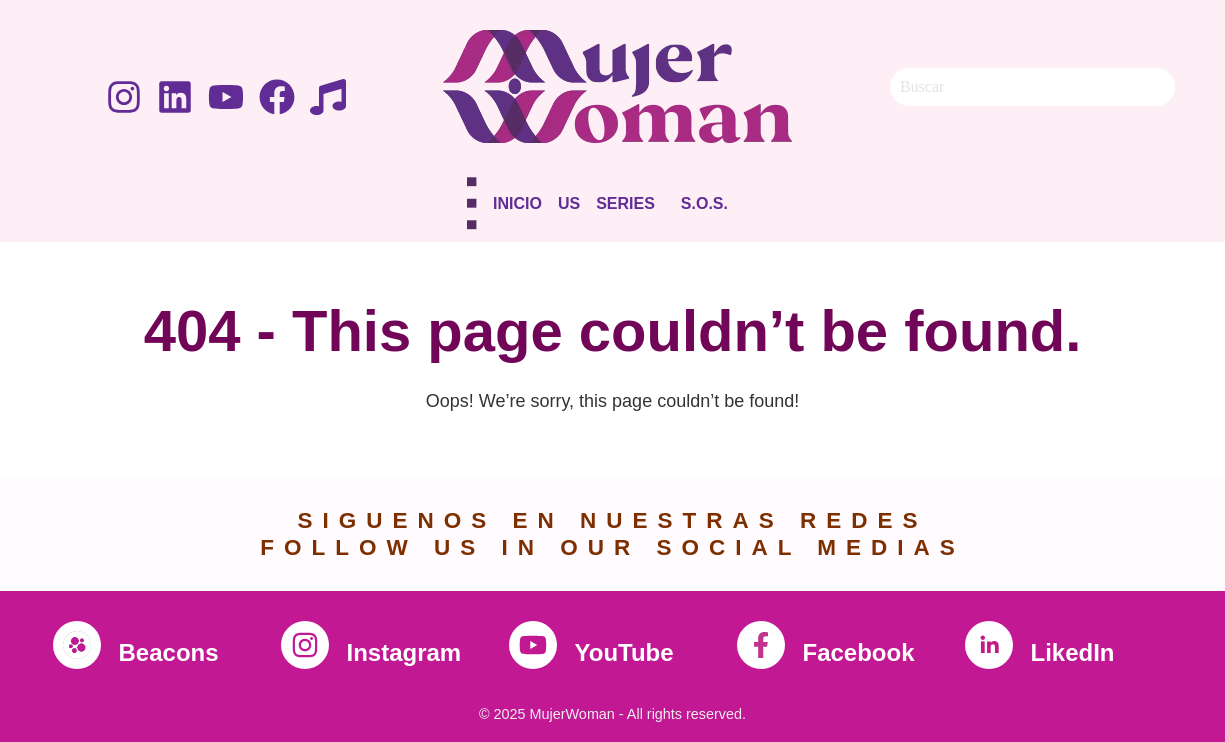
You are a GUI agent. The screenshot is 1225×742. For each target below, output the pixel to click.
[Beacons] (77, 645)
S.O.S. (704, 203)
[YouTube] (533, 645)
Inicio (517, 203)
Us (569, 203)
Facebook (859, 652)
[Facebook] (761, 645)
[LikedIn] (989, 645)
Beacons (169, 652)
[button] (630, 207)
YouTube (624, 652)
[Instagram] (305, 645)
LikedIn (1073, 652)
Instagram (404, 652)
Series (625, 203)
